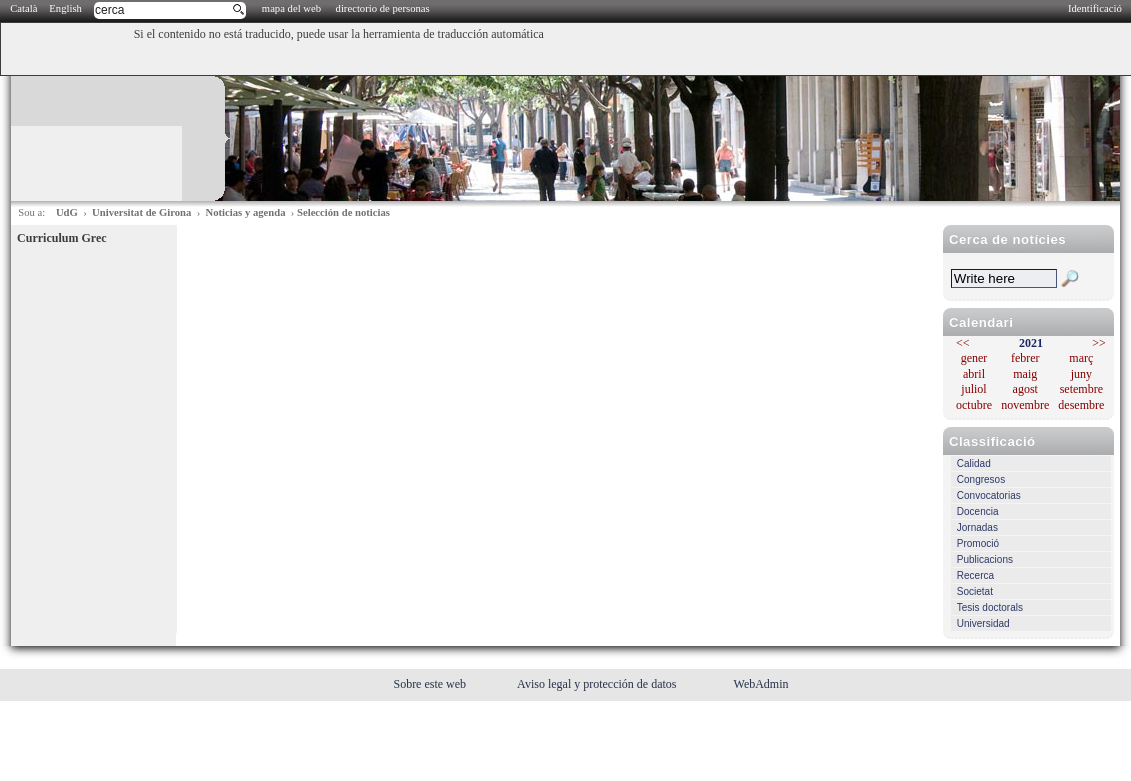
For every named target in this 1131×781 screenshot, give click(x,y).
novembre (1025, 405)
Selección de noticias (343, 212)
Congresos (981, 479)
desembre (1081, 405)
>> (1099, 343)
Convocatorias (989, 495)
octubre (974, 405)
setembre (1081, 389)
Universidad (983, 623)
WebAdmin (761, 684)
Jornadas (977, 527)
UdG (67, 212)
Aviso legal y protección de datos (598, 684)
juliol (973, 389)
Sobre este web (431, 684)
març (1081, 358)
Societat (975, 591)
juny (1081, 374)
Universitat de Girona (141, 212)
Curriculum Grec (61, 238)
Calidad (974, 463)
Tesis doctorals (990, 607)
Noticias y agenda (246, 212)
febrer (1025, 358)
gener (974, 358)
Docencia (978, 511)
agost (1025, 389)
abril (974, 374)
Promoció (978, 543)
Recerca (975, 575)
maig (1025, 374)
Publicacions (985, 559)
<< (963, 343)
